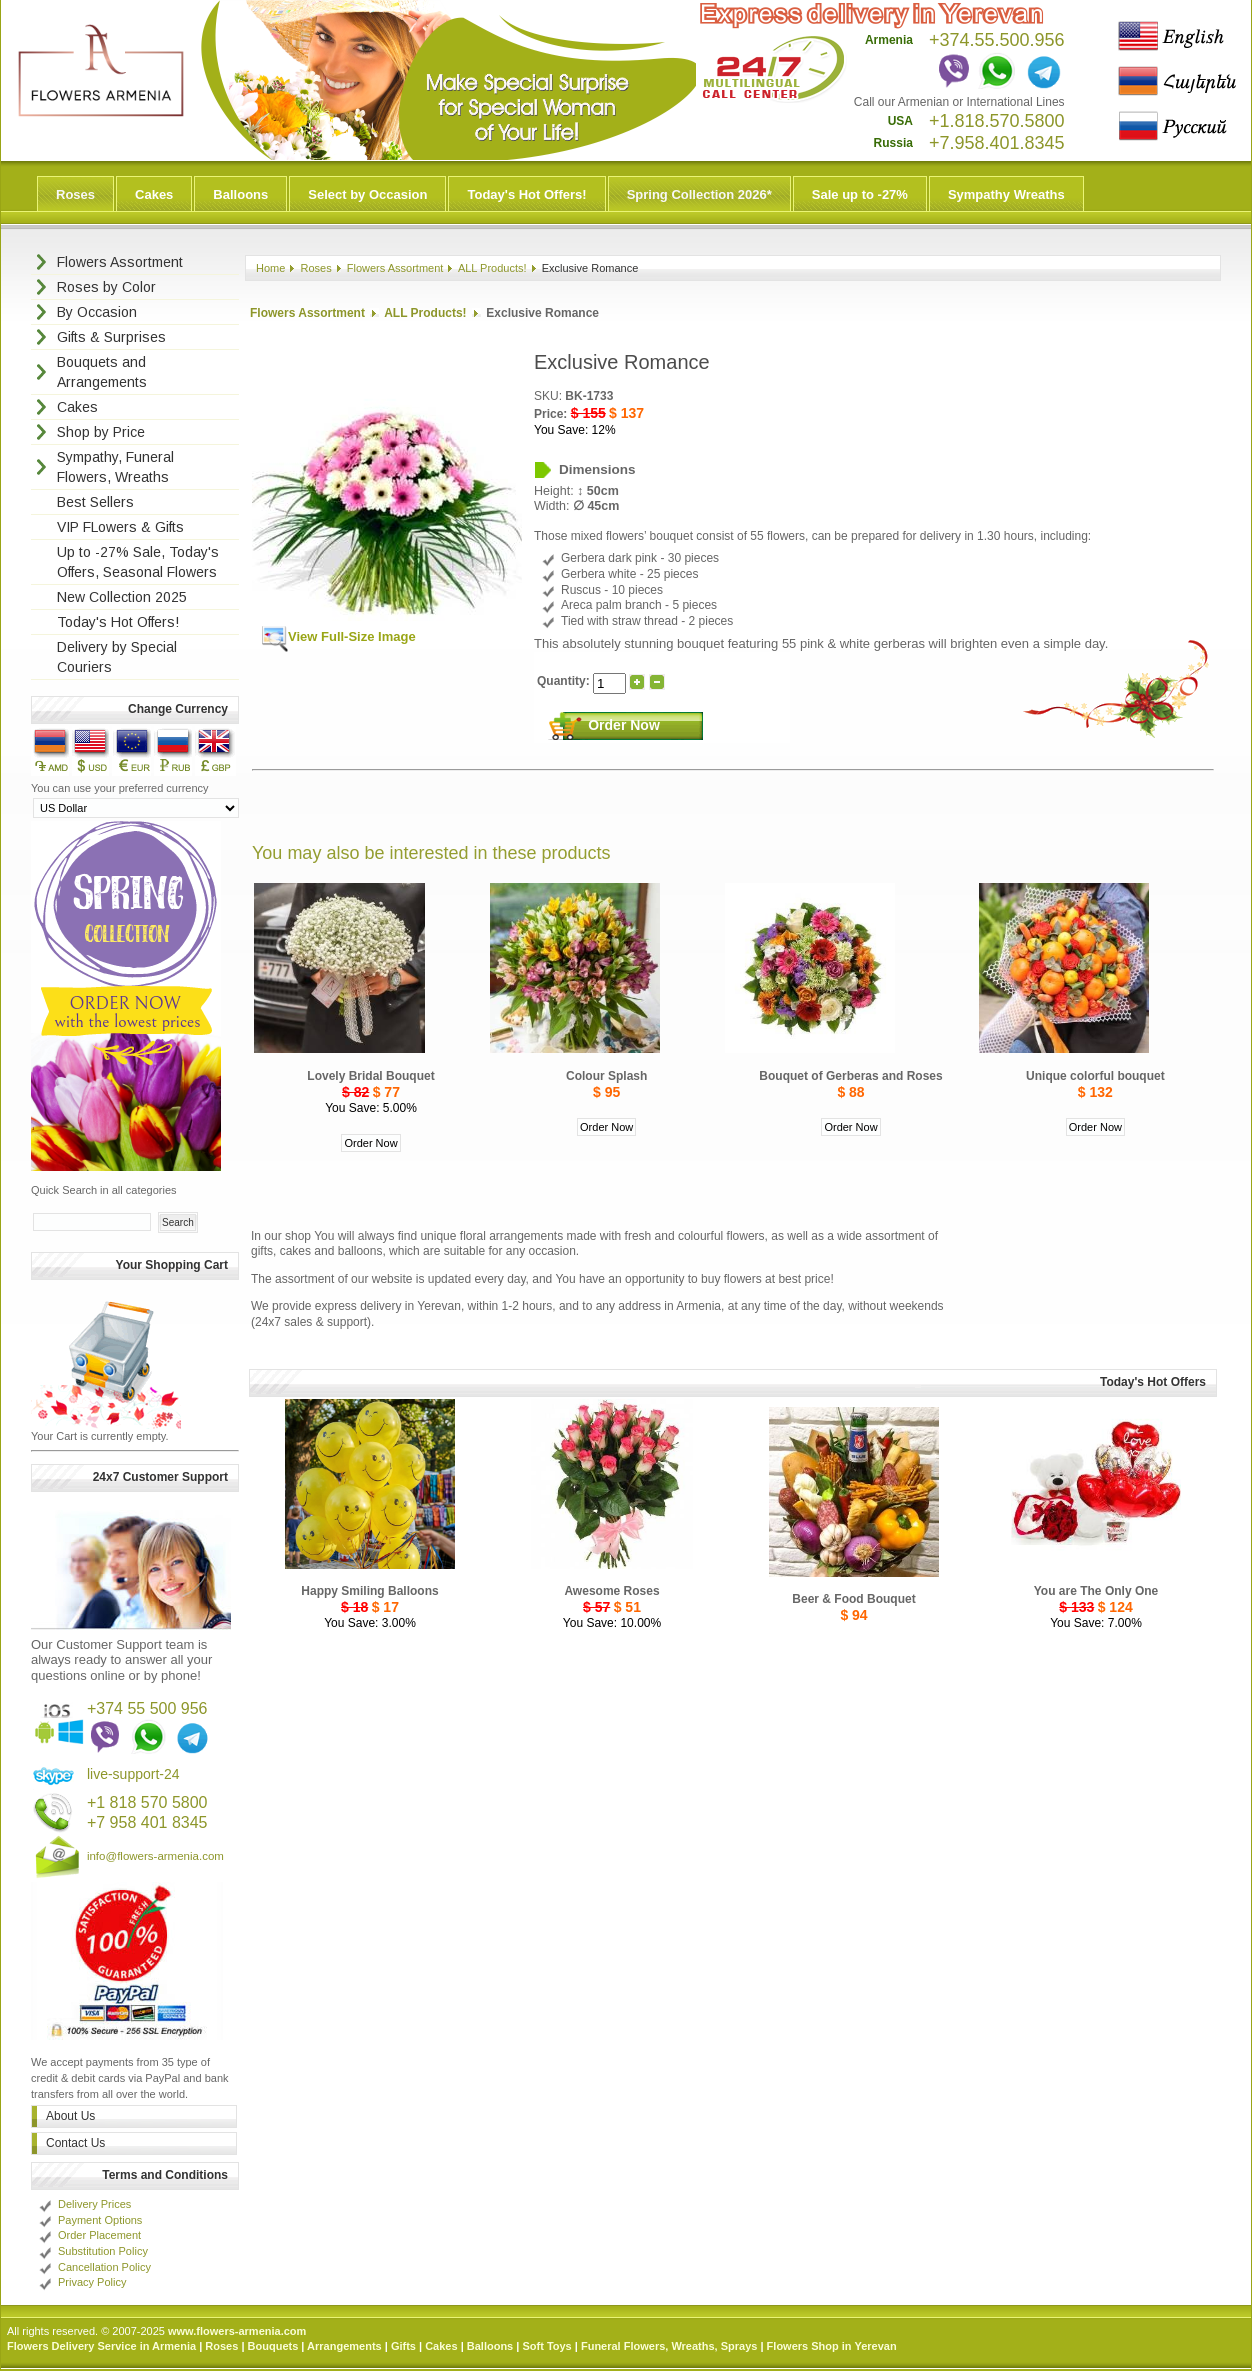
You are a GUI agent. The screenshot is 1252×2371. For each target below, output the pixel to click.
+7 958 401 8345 (147, 1822)
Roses (75, 194)
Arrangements (344, 2346)
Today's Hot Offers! (526, 194)
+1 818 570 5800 (147, 1802)
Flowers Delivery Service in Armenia (101, 2346)
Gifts (403, 2346)
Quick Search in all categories (104, 1190)
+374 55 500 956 (147, 1708)
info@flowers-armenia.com (155, 1856)
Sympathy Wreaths (1006, 194)
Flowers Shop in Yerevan (832, 2346)
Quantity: (565, 682)
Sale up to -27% (860, 194)
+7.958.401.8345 (997, 143)
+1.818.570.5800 (997, 121)
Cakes (154, 194)
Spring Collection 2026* (699, 194)
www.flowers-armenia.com (237, 2331)
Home (270, 268)
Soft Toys (546, 2346)
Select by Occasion (367, 194)
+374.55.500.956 (997, 40)
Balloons (240, 194)
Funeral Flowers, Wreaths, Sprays (669, 2346)
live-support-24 (133, 1774)
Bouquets (273, 2346)
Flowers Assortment (395, 268)
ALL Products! (492, 268)
